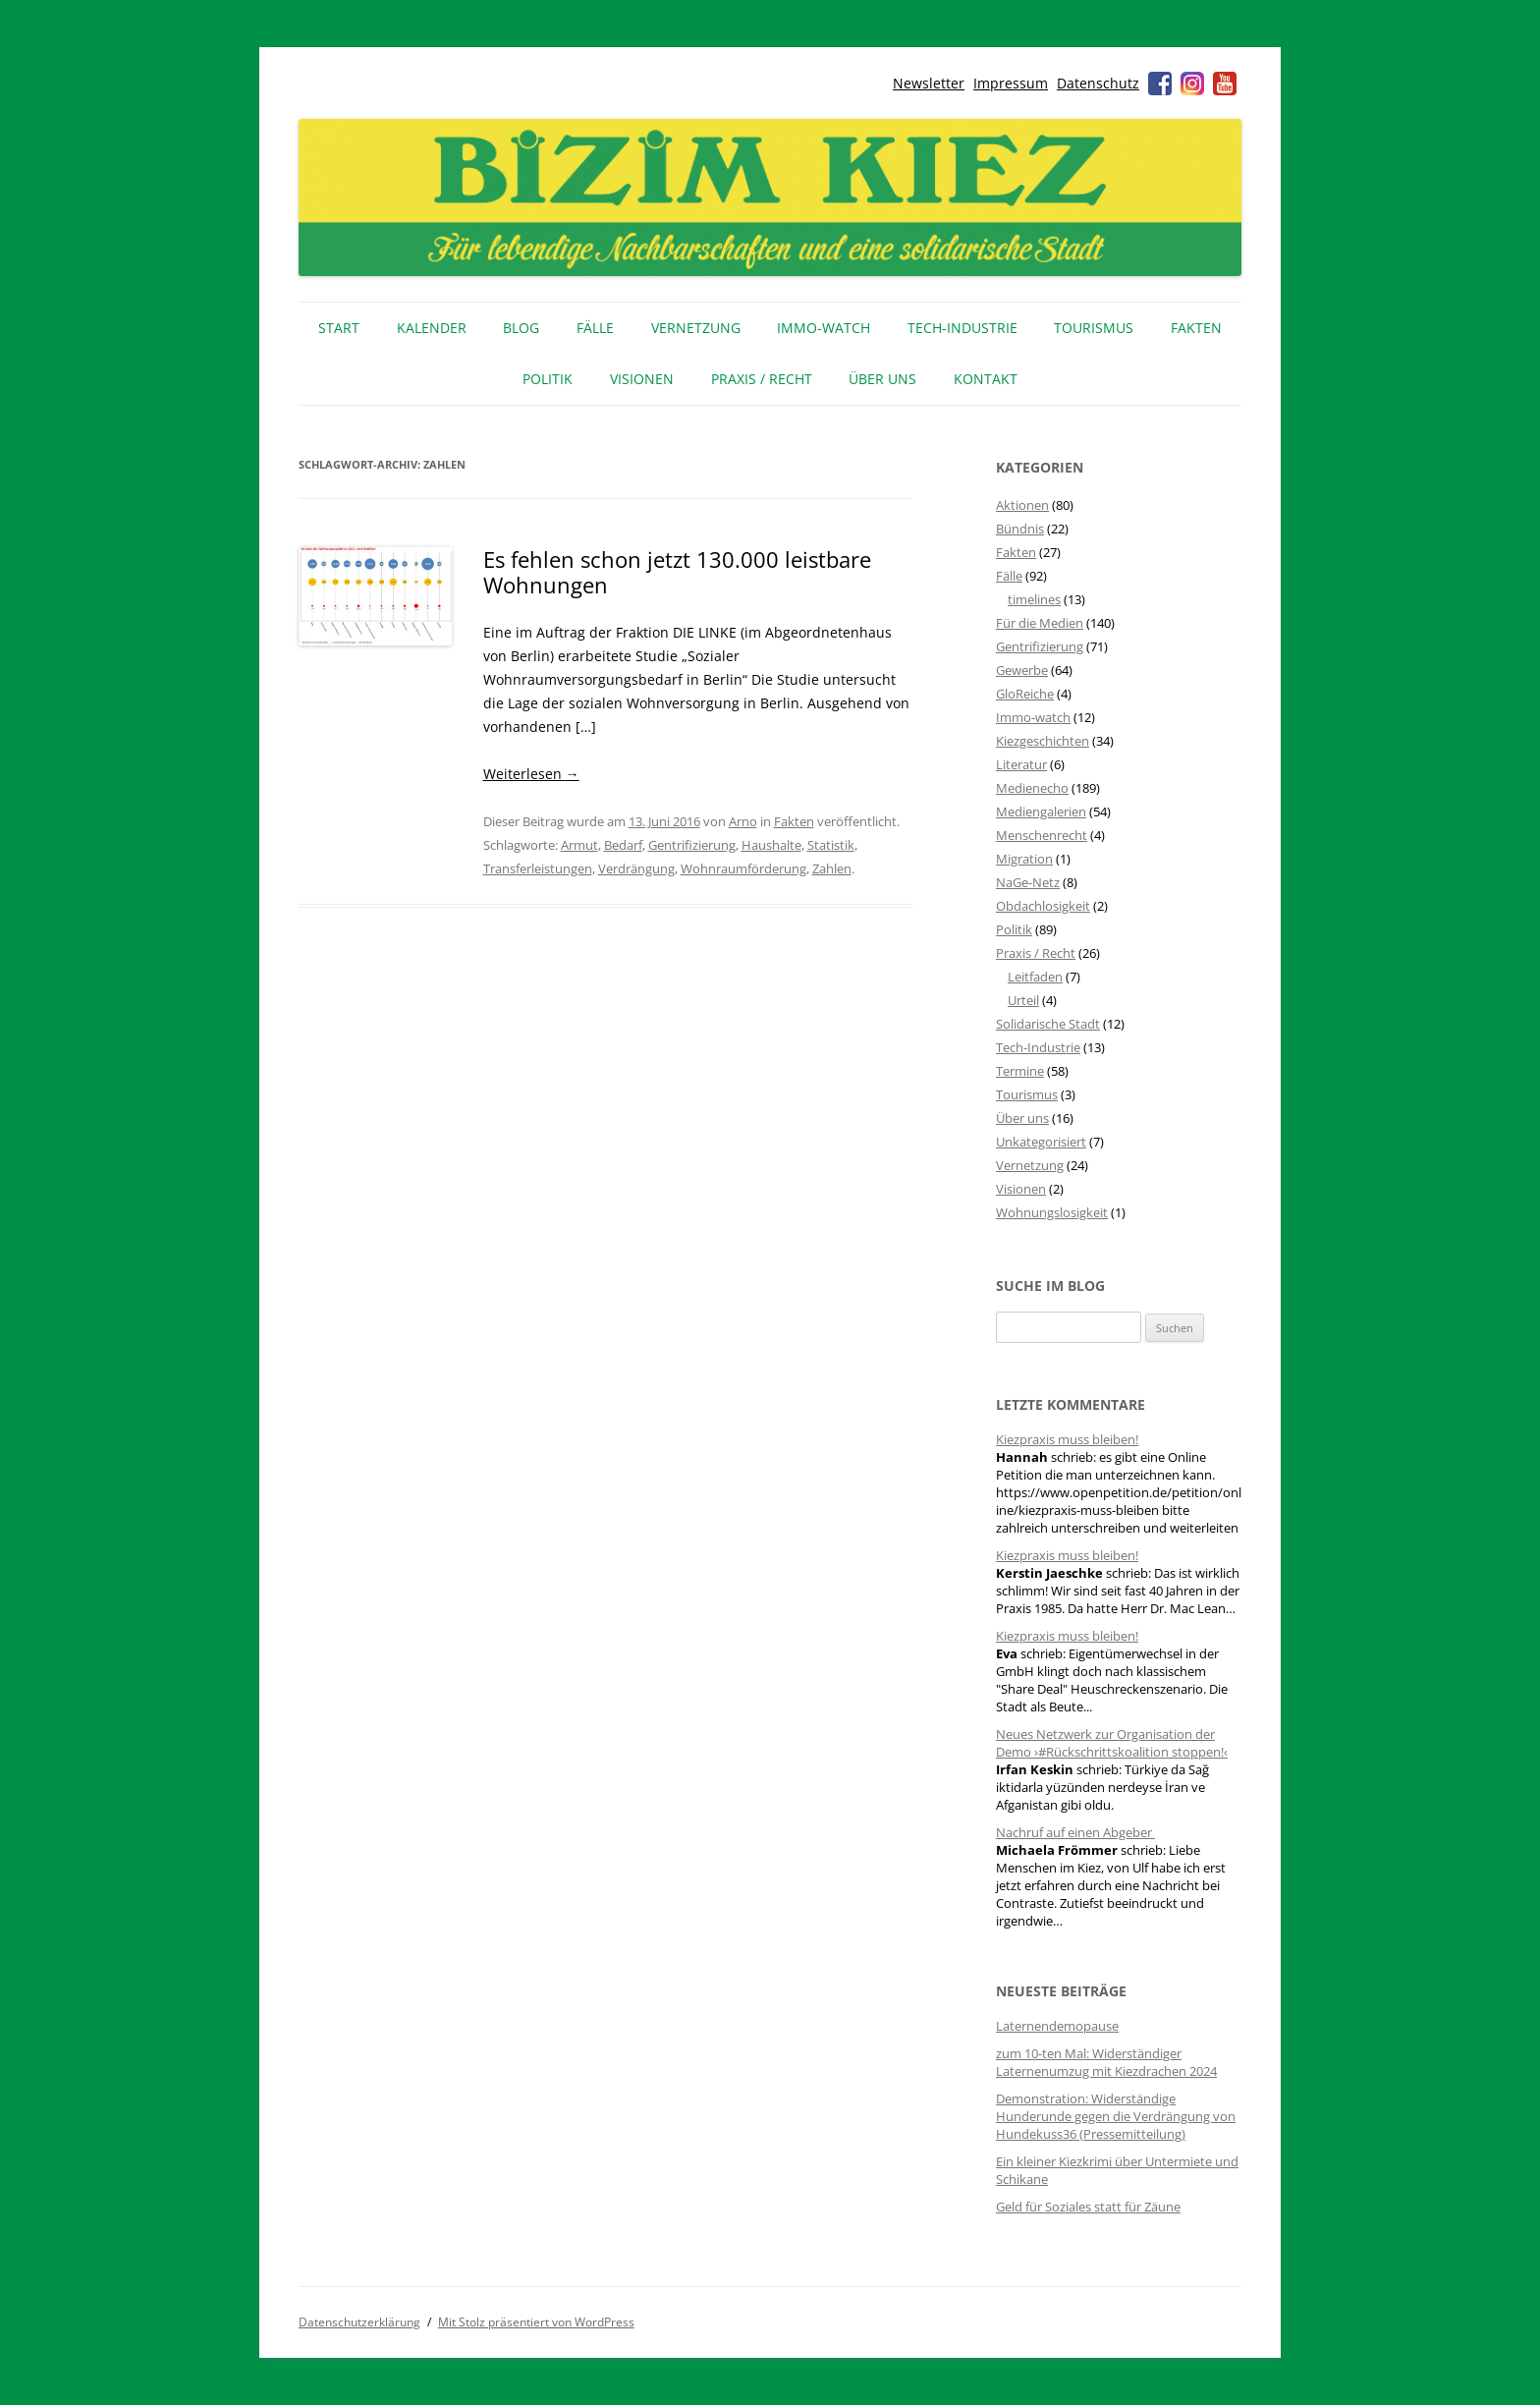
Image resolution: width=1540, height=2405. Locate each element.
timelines (1034, 599)
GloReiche (1025, 693)
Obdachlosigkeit (1043, 906)
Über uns (882, 378)
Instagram (1192, 83)
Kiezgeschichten (1042, 741)
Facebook (1160, 83)
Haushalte (771, 845)
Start (338, 327)
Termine (1020, 1071)
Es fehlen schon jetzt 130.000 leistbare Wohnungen (677, 571)
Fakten (1196, 327)
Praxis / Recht (761, 378)
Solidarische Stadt (1048, 1024)
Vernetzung (696, 327)
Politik (547, 378)
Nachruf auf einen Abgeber (1075, 1832)
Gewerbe (1022, 670)
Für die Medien (1039, 623)
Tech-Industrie (963, 327)
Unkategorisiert (1041, 1141)
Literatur (1021, 764)
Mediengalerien (1041, 811)
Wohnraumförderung (743, 868)
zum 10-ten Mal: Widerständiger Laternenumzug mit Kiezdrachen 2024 (1106, 2062)
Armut (579, 845)
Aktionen (1022, 505)
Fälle (595, 327)
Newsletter (928, 83)
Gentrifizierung (692, 845)
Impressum (1010, 83)
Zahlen (832, 868)
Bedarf (623, 845)
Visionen (642, 378)
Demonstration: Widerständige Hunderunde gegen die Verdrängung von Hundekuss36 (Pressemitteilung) (1116, 2116)
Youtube (1225, 83)
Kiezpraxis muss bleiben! (1067, 1439)
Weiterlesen (531, 773)
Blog (521, 327)
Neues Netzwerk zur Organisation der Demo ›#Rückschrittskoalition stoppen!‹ (1112, 1743)
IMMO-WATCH (823, 327)
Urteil (1023, 1000)
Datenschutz (1098, 83)
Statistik (830, 845)
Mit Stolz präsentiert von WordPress (536, 2322)
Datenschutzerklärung (359, 2322)
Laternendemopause (1057, 2026)
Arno (743, 821)
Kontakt (986, 378)
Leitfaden (1035, 976)
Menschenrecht (1041, 835)
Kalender (432, 327)
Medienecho (1032, 788)
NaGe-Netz (1028, 882)
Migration (1024, 858)
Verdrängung (636, 868)
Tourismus (1093, 327)
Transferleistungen (537, 868)
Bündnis (1020, 528)
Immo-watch (1033, 717)
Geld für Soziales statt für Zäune (1088, 2206)
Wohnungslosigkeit (1052, 1212)
